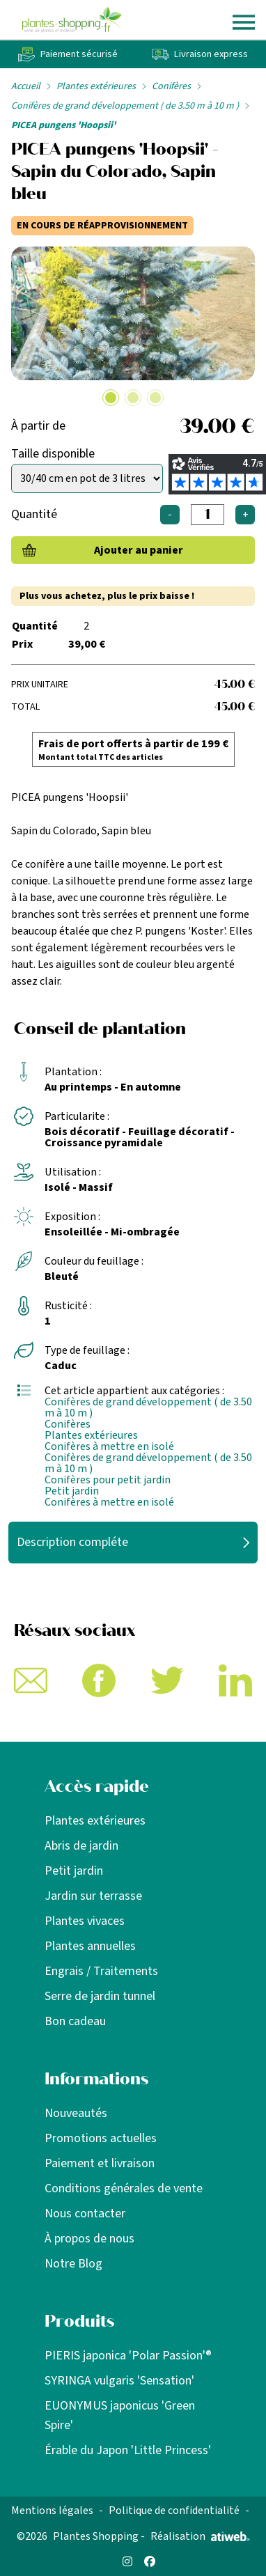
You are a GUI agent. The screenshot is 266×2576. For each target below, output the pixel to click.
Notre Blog (73, 2263)
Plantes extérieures (96, 86)
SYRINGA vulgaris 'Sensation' (119, 2380)
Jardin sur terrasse (93, 1896)
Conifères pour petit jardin (108, 1479)
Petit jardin (72, 1491)
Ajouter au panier (138, 550)
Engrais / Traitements (101, 1971)
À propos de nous (89, 2238)
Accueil (25, 86)
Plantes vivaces (85, 1921)
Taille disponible (53, 453)
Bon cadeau (75, 2021)
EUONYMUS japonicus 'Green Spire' (120, 2415)
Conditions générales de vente (124, 2188)
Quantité (34, 514)
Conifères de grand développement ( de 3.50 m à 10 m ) (125, 106)
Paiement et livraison (100, 2163)
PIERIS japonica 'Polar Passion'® (128, 2355)
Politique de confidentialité (174, 2510)
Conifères (171, 86)
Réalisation (200, 2536)
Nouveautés (76, 2113)
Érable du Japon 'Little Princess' (128, 2450)
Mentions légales (52, 2510)
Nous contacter (85, 2213)
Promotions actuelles (101, 2138)
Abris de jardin (81, 1846)
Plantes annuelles (90, 1946)
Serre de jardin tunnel (100, 1996)
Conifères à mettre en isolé (109, 1446)
